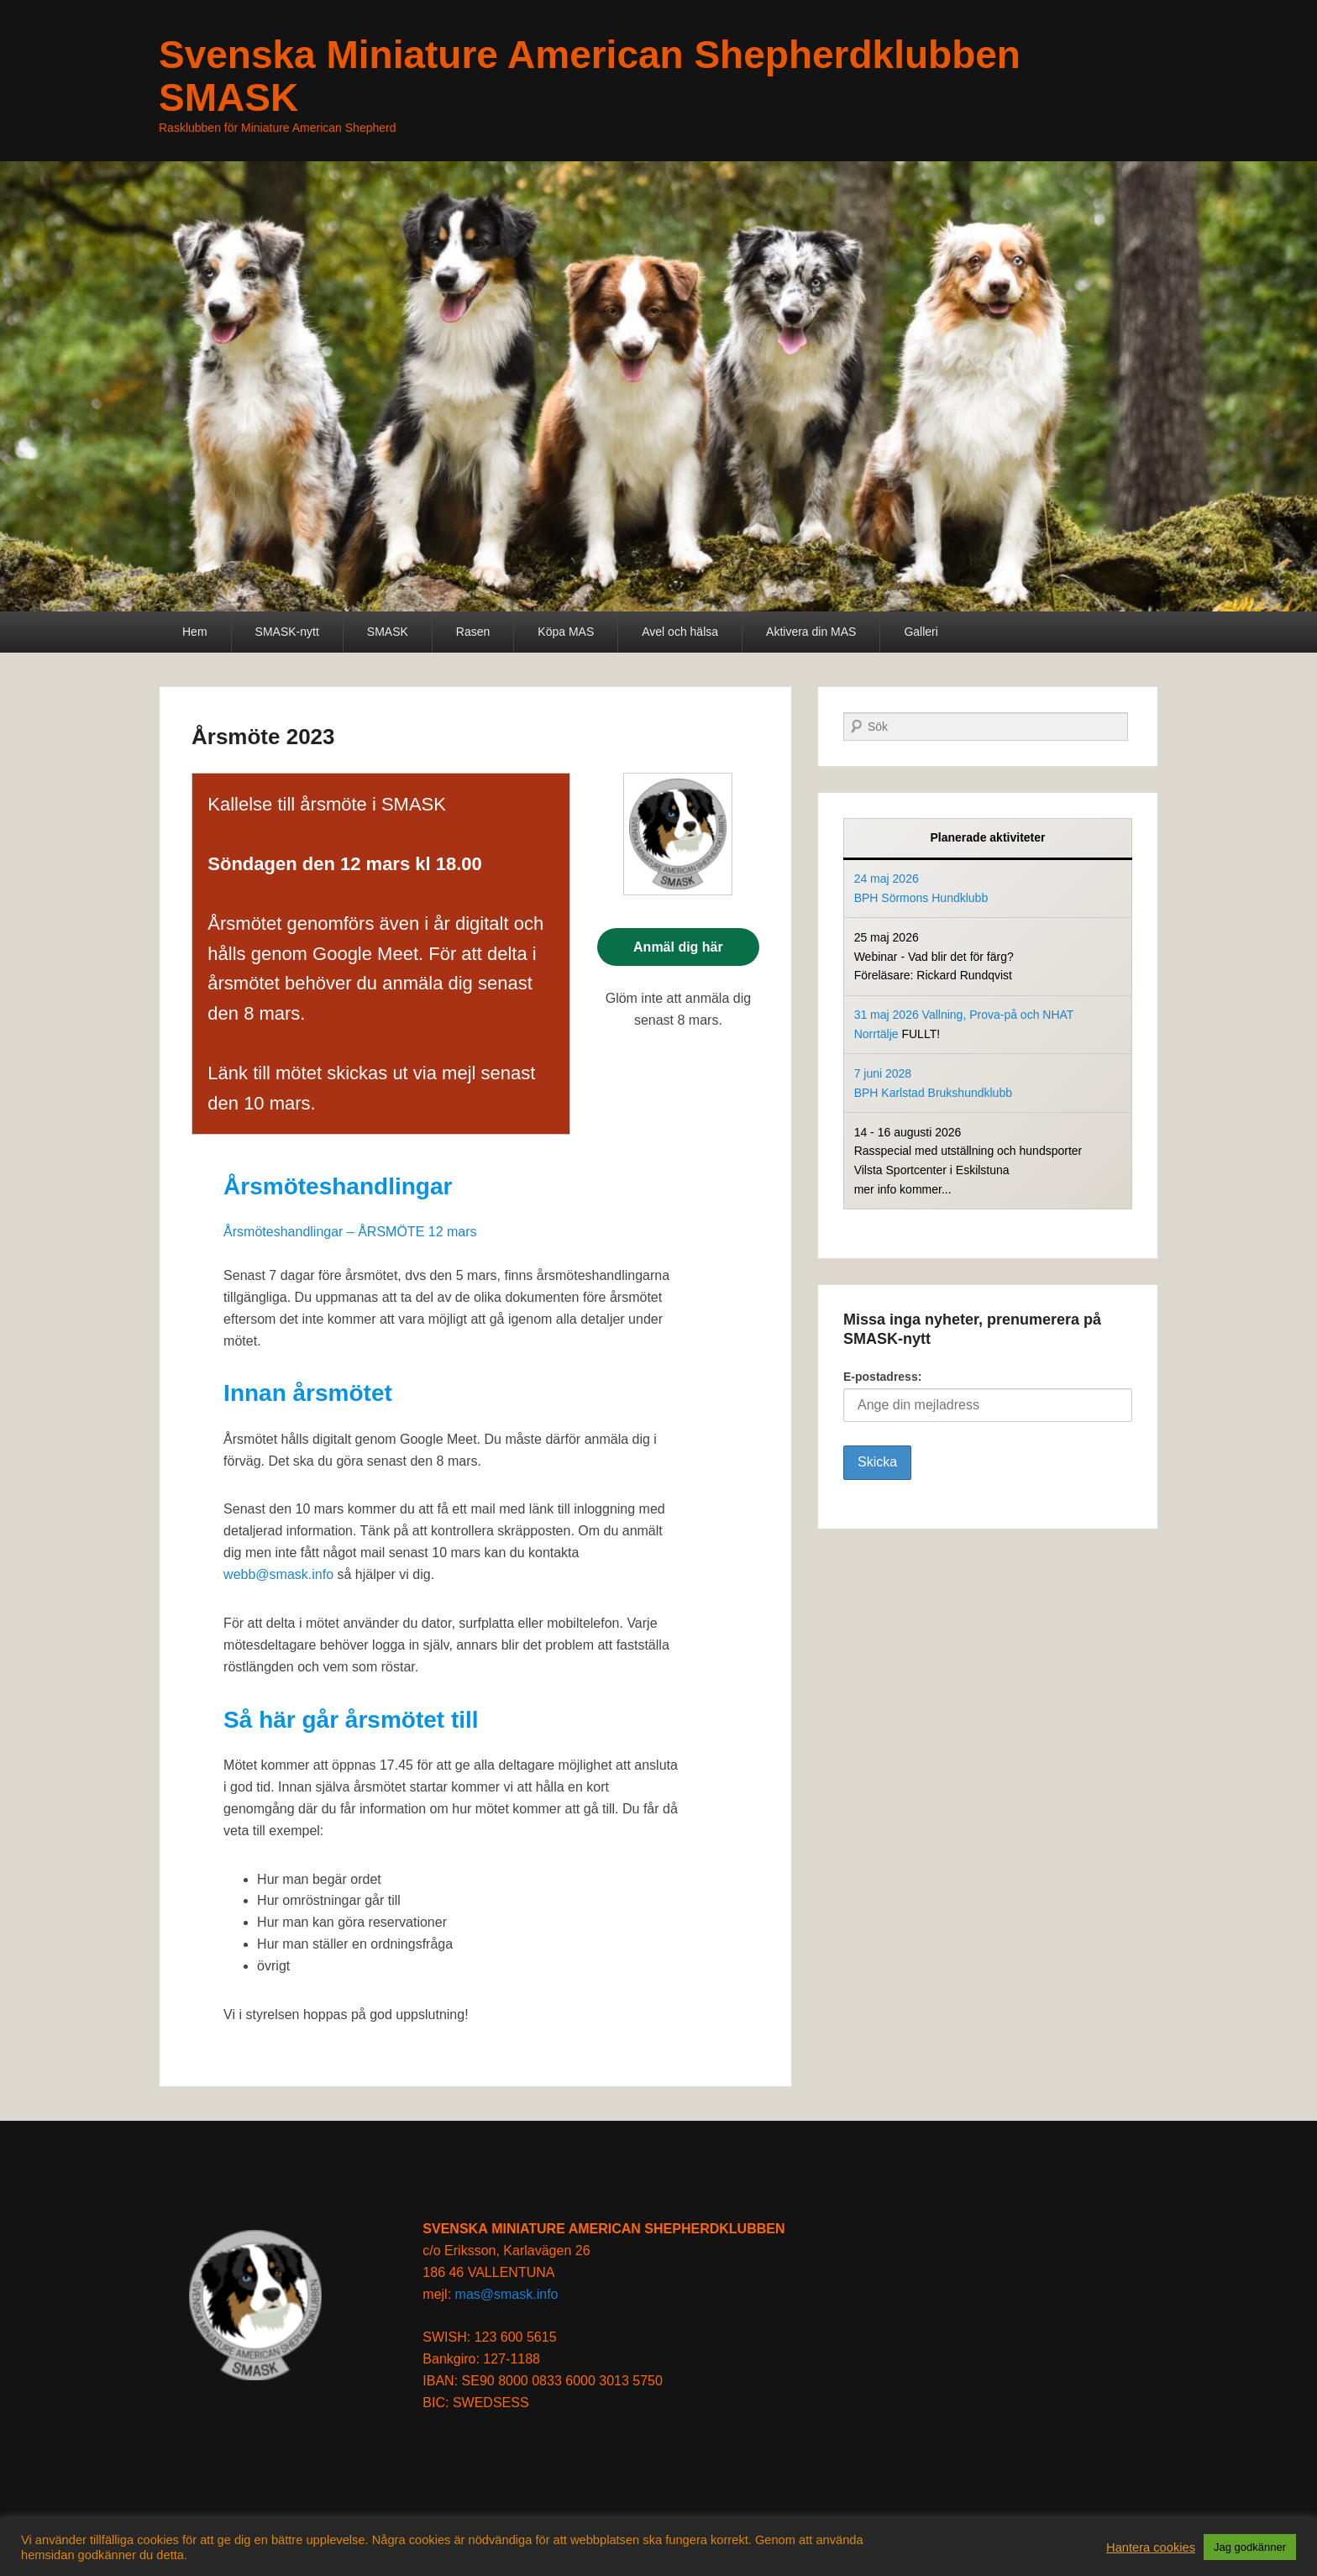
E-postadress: (987, 1396)
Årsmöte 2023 (263, 736)
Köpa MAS (566, 631)
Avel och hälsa (680, 631)
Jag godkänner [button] (1250, 2547)
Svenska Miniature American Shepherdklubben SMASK (590, 76)
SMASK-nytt (287, 631)
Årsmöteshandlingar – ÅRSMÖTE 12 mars (349, 1232)
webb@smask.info (278, 1574)
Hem (194, 631)
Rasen (473, 631)
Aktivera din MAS (811, 631)
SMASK (387, 631)
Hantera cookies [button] (1150, 2547)
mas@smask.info (507, 2294)
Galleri (920, 631)
